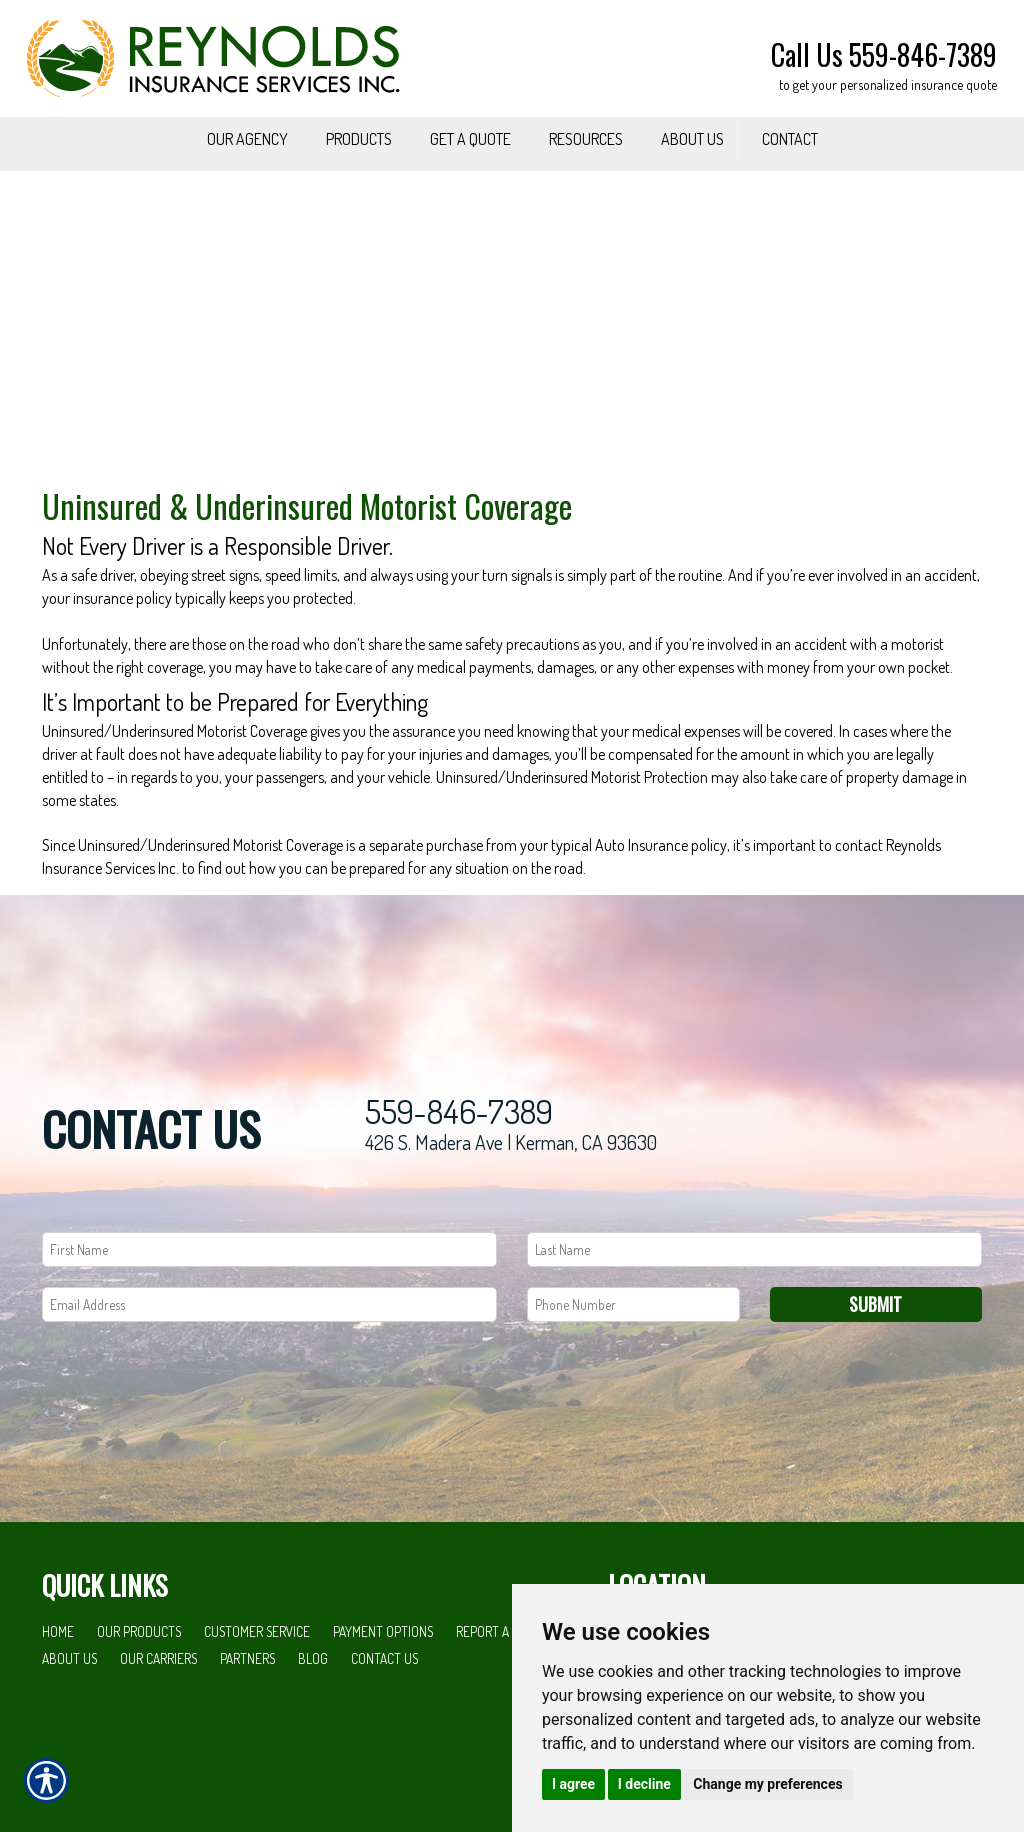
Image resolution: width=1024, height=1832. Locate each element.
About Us (69, 1716)
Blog (313, 1716)
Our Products (139, 1690)
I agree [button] (573, 1784)
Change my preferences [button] (767, 1784)
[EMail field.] (269, 1362)
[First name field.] (269, 1307)
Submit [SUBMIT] (875, 1362)
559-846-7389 (459, 1170)
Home (58, 1690)
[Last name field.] (754, 1307)
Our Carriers (158, 1716)
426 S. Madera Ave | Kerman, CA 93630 (511, 1201)
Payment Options (383, 1690)
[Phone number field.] (633, 1362)
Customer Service (257, 1690)
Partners (247, 1716)
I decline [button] (644, 1784)
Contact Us (384, 1716)
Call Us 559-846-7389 (884, 54)
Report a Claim (500, 1690)
